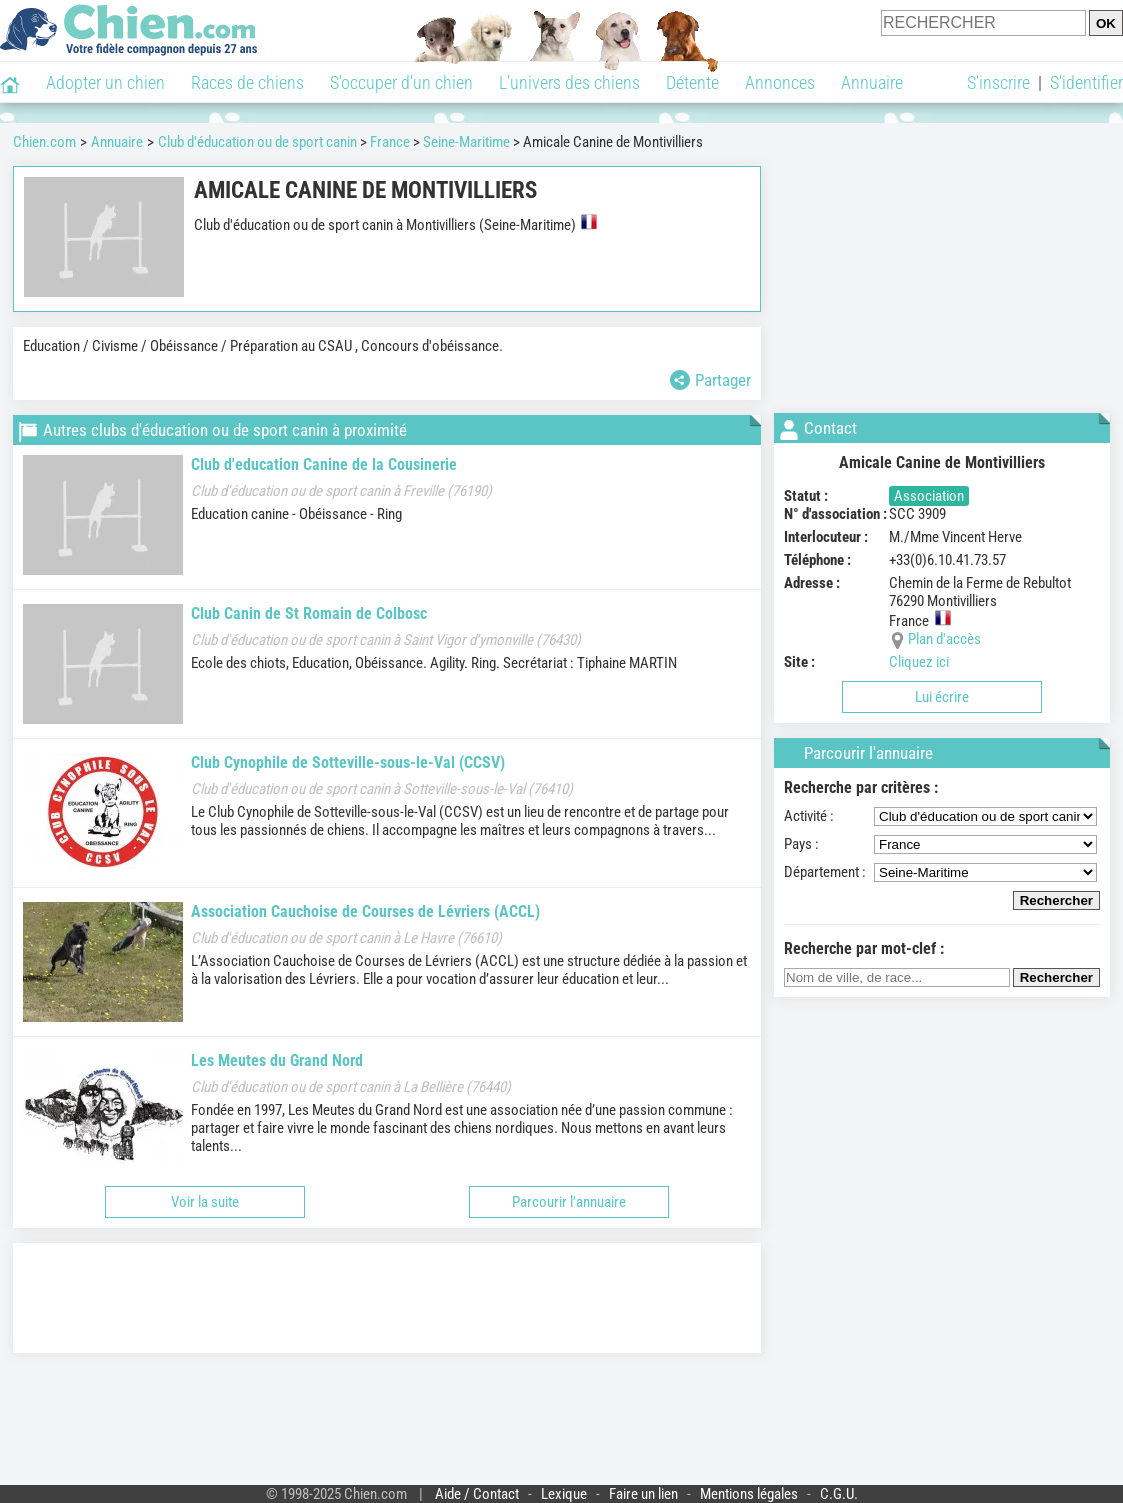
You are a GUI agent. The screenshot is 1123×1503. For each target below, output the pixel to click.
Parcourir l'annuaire (569, 1202)
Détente (692, 82)
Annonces (780, 82)
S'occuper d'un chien (401, 82)
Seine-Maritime (466, 142)
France (390, 142)
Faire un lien (643, 1494)
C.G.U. (839, 1494)
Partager (710, 380)
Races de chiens (247, 82)
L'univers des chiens (569, 82)
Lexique (564, 1494)
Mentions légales (749, 1494)
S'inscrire (998, 82)
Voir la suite (205, 1202)
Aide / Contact (477, 1494)
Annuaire (872, 82)
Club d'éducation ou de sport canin (257, 142)
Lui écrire (942, 697)
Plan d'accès (944, 639)
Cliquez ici (919, 662)
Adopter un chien (105, 82)
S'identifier (1086, 82)
